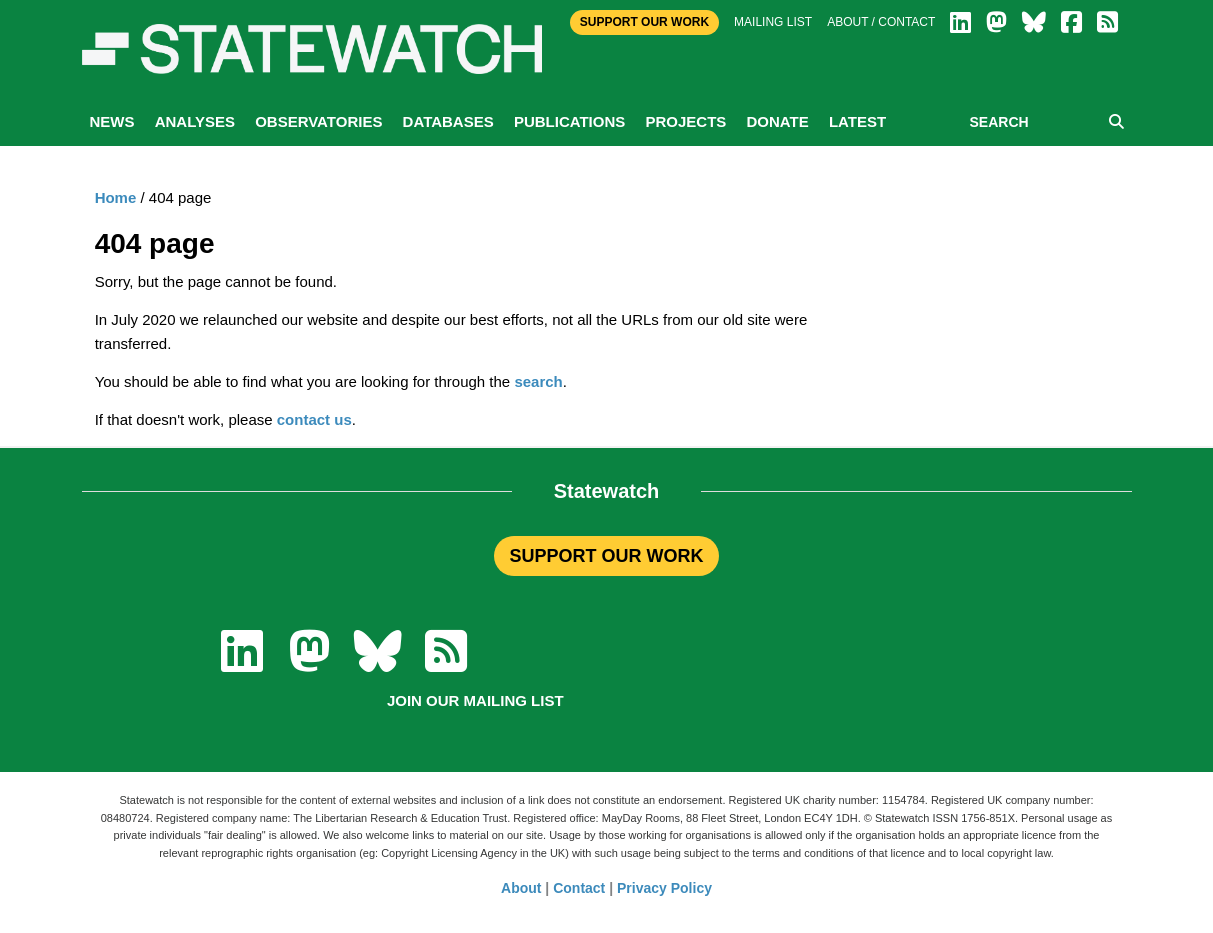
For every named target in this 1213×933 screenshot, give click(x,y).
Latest (857, 121)
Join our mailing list (475, 700)
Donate (777, 121)
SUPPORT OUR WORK (606, 556)
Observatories (318, 121)
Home (116, 197)
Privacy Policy (664, 888)
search (538, 381)
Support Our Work (644, 22)
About (521, 888)
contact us (314, 419)
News (112, 121)
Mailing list (773, 22)
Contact (579, 888)
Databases (448, 121)
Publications (569, 121)
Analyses (195, 121)
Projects (685, 121)
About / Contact (881, 22)
